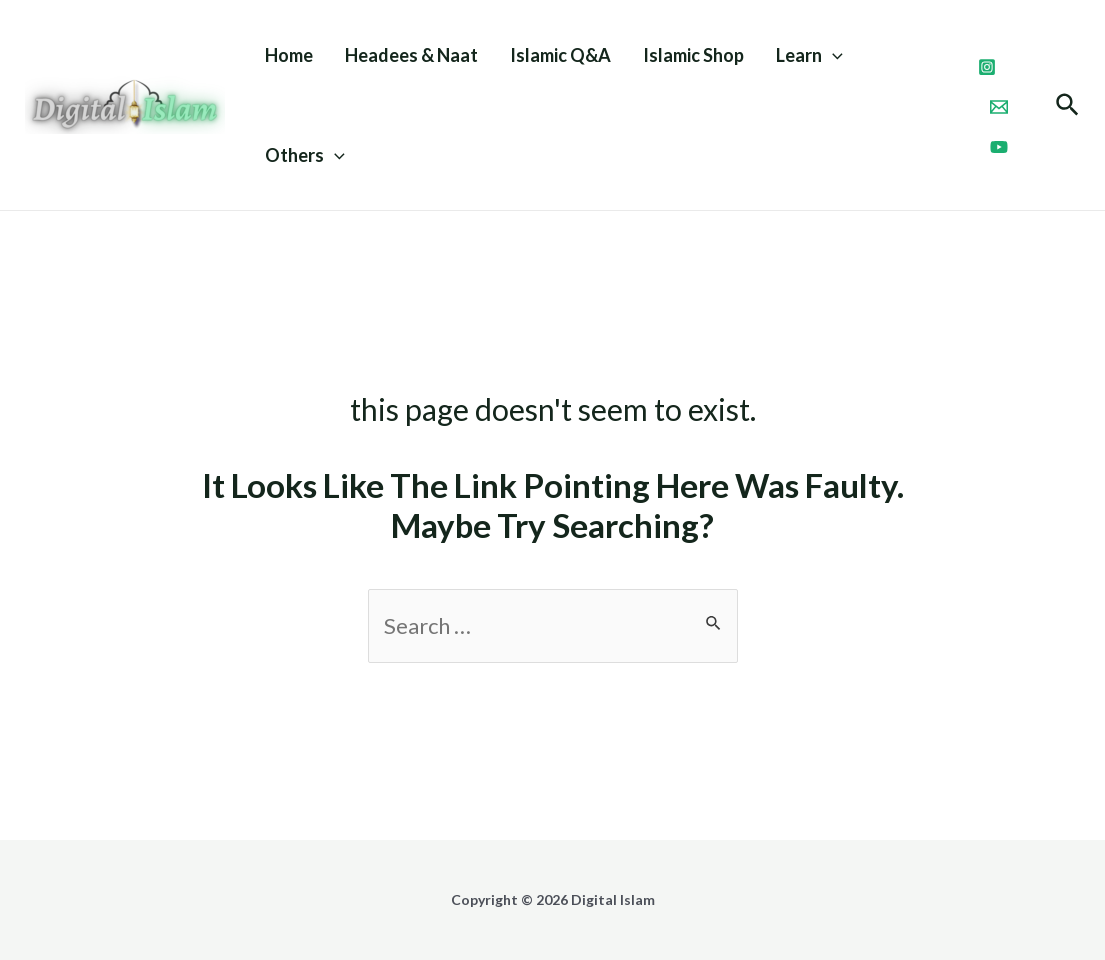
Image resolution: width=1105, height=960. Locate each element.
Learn (809, 55)
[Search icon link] (1068, 107)
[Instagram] (987, 67)
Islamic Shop (693, 55)
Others (305, 155)
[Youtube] (999, 147)
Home (289, 55)
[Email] (999, 107)
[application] (832, 55)
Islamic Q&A (560, 55)
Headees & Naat (411, 55)
